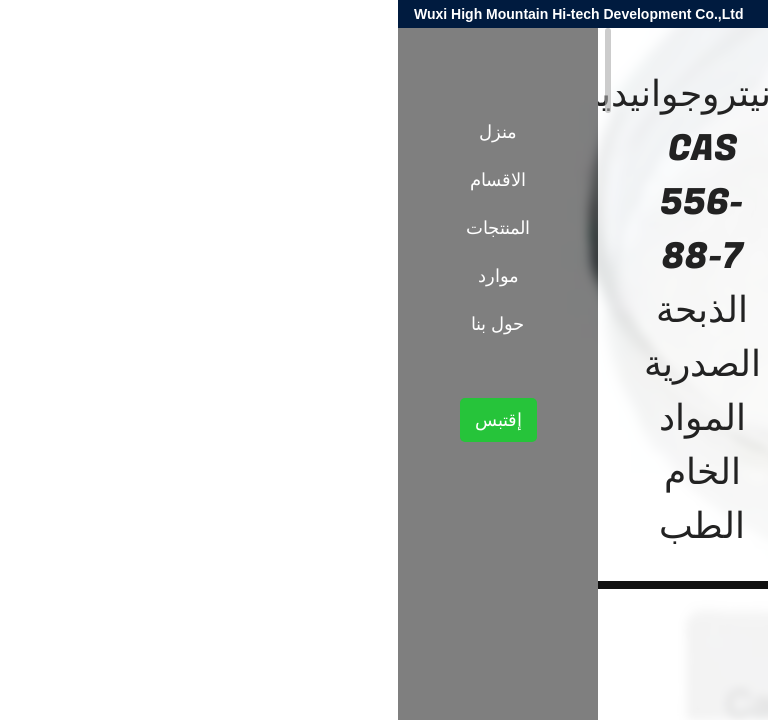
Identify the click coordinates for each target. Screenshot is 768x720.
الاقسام (100, 180)
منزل (100, 132)
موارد (100, 276)
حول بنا (99, 324)
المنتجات (677, 348)
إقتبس (100, 420)
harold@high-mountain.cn (513, 14)
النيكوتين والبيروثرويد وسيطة (556, 348)
